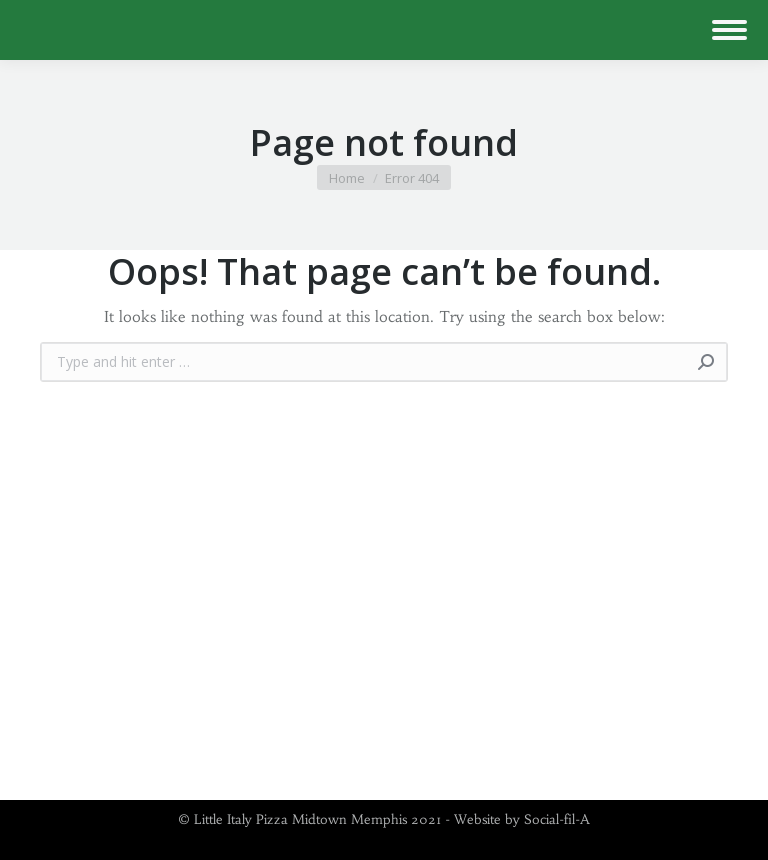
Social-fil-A (557, 819)
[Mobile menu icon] (729, 30)
